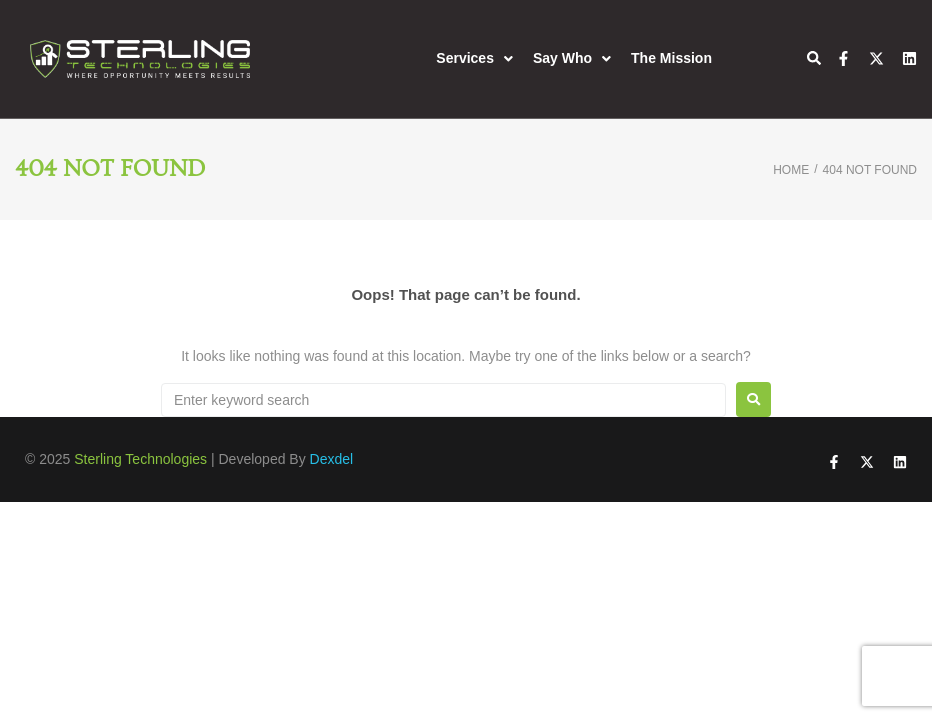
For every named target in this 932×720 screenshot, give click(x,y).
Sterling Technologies (140, 459)
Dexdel (332, 459)
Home (791, 170)
